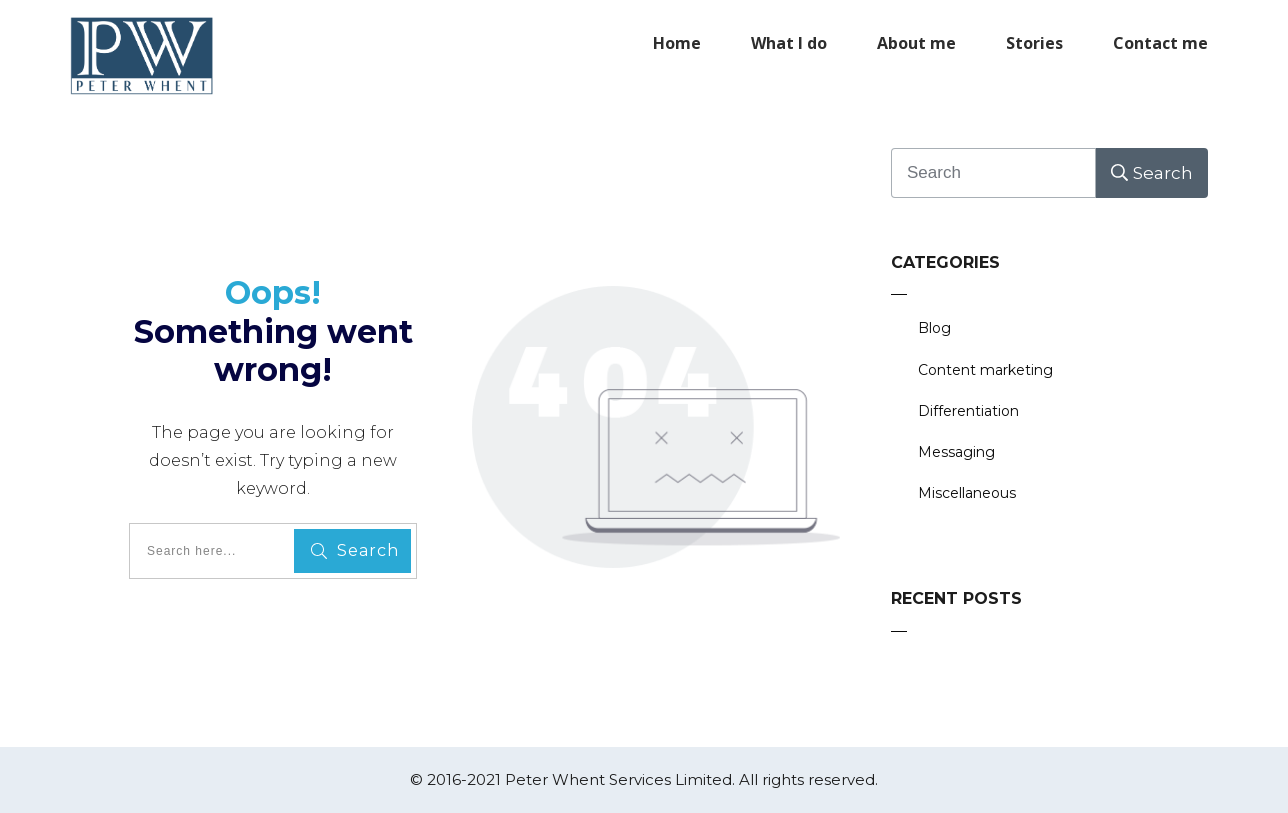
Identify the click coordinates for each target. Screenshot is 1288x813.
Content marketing (985, 370)
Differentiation (968, 411)
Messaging (956, 452)
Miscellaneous (967, 493)
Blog (934, 328)
